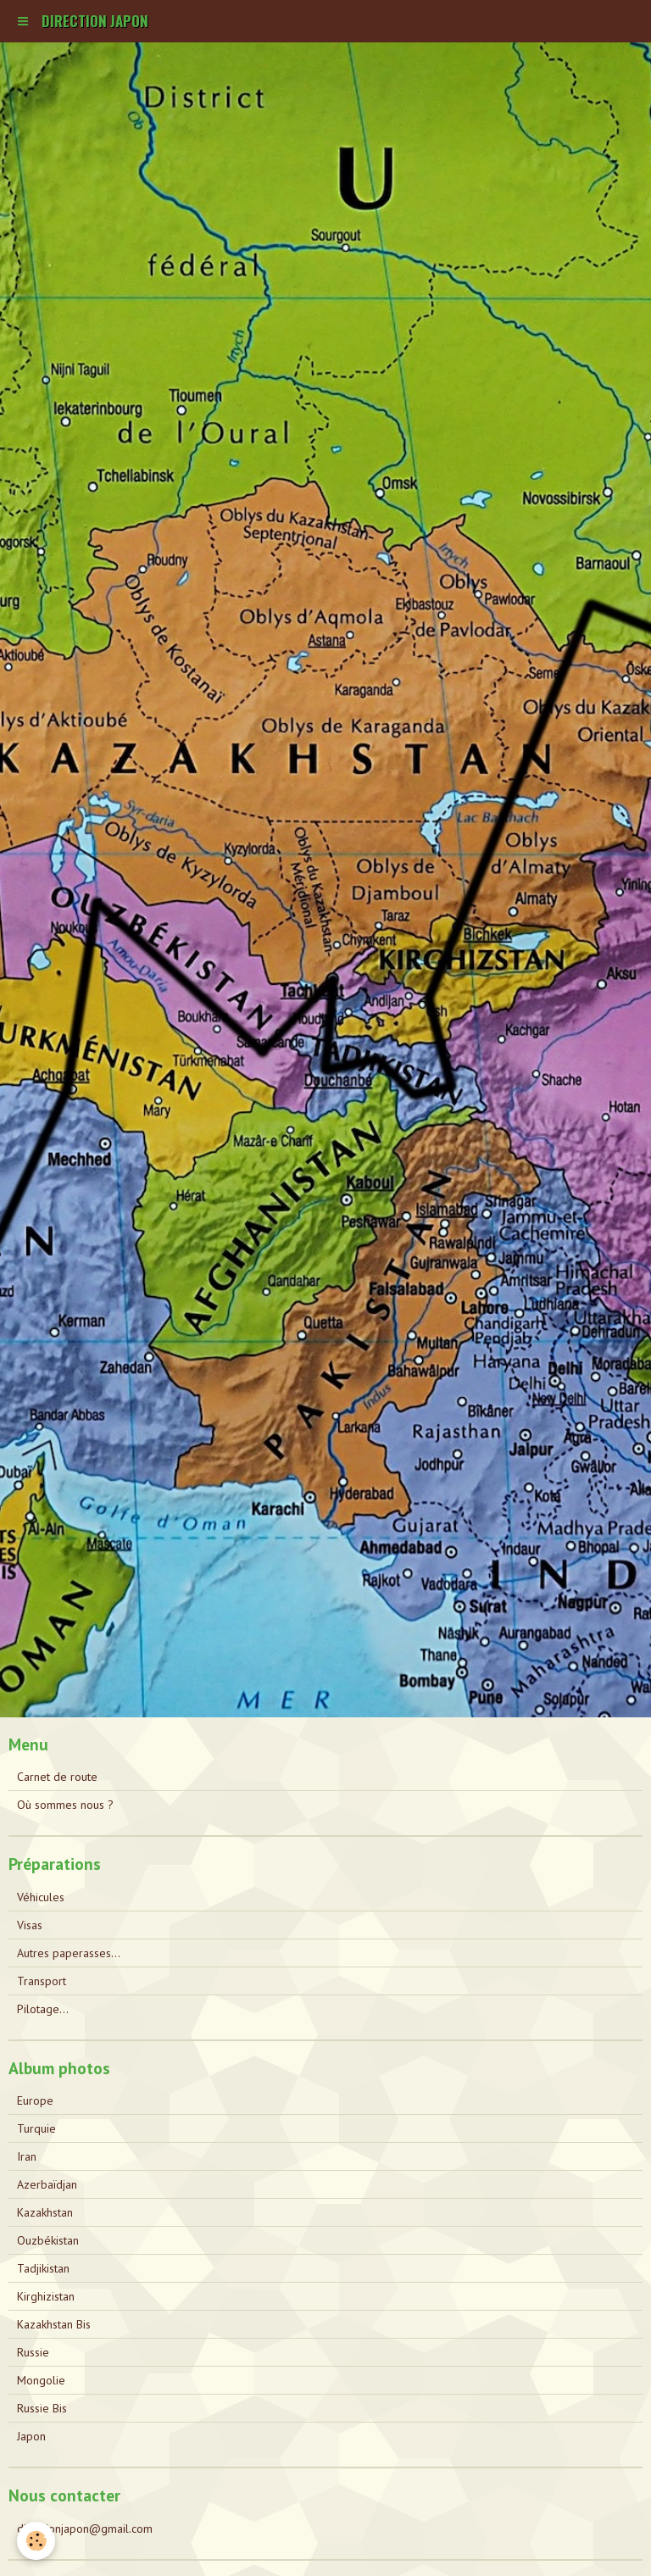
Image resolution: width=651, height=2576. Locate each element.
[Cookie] (36, 2541)
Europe (35, 2100)
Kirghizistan (46, 2296)
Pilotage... (43, 2009)
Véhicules (40, 1897)
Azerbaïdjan (47, 2184)
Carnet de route (57, 1776)
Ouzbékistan (48, 2240)
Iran (26, 2156)
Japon (31, 2436)
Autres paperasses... (68, 1953)
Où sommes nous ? (65, 1804)
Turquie (36, 2128)
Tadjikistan (43, 2268)
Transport (41, 1981)
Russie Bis (42, 2408)
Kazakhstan (45, 2212)
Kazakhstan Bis (54, 2324)
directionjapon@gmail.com (85, 2528)
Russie (33, 2352)
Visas (29, 1925)
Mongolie (41, 2380)
